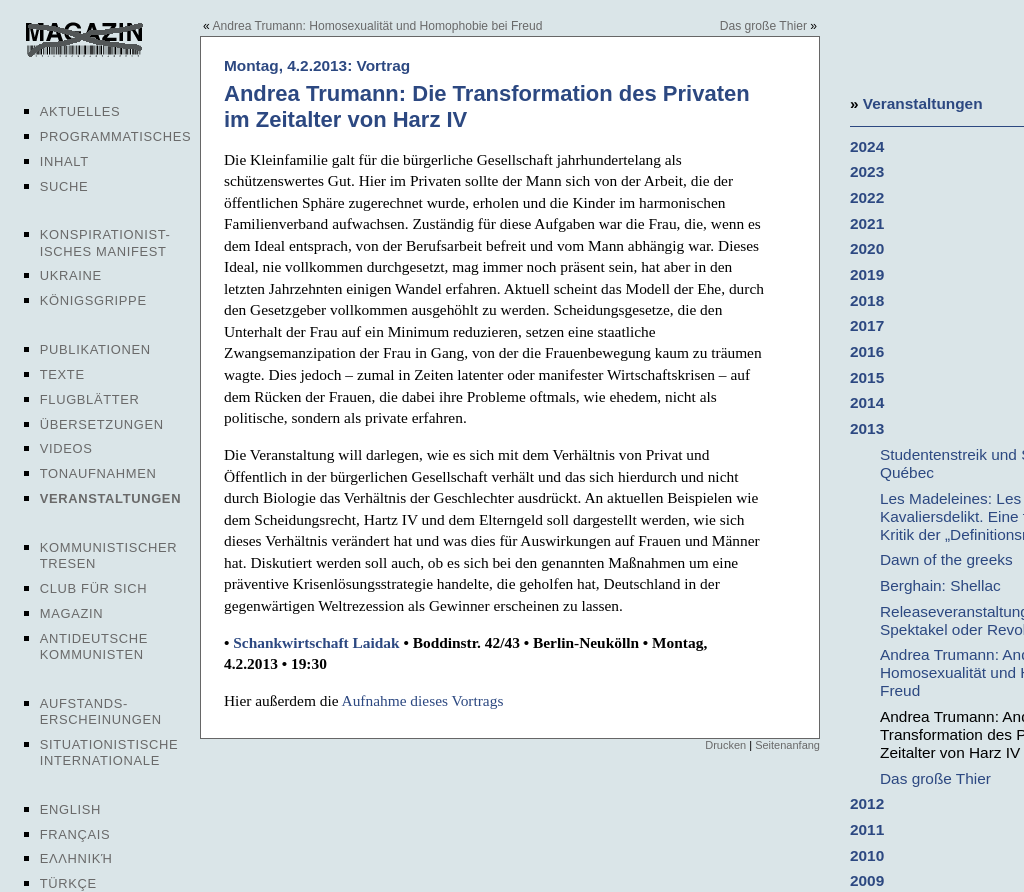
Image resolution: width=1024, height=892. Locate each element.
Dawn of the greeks (946, 559)
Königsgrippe (93, 300)
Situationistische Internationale (109, 752)
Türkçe (68, 883)
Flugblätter (90, 399)
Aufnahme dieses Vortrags (423, 700)
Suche (64, 186)
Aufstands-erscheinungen (101, 711)
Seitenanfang (787, 745)
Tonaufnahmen (98, 473)
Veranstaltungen (110, 498)
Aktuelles (80, 111)
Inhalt (64, 161)
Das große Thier (763, 26)
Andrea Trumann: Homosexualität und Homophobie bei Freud (377, 26)
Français (75, 834)
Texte (62, 374)
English (70, 809)
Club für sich (94, 588)
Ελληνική (76, 858)
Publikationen (95, 349)
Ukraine (71, 275)
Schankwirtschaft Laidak (316, 642)
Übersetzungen (102, 424)
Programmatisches (116, 136)
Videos (66, 448)
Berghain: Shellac (940, 585)
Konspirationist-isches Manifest (105, 242)
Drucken (725, 745)
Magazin (71, 613)
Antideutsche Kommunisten (94, 646)
